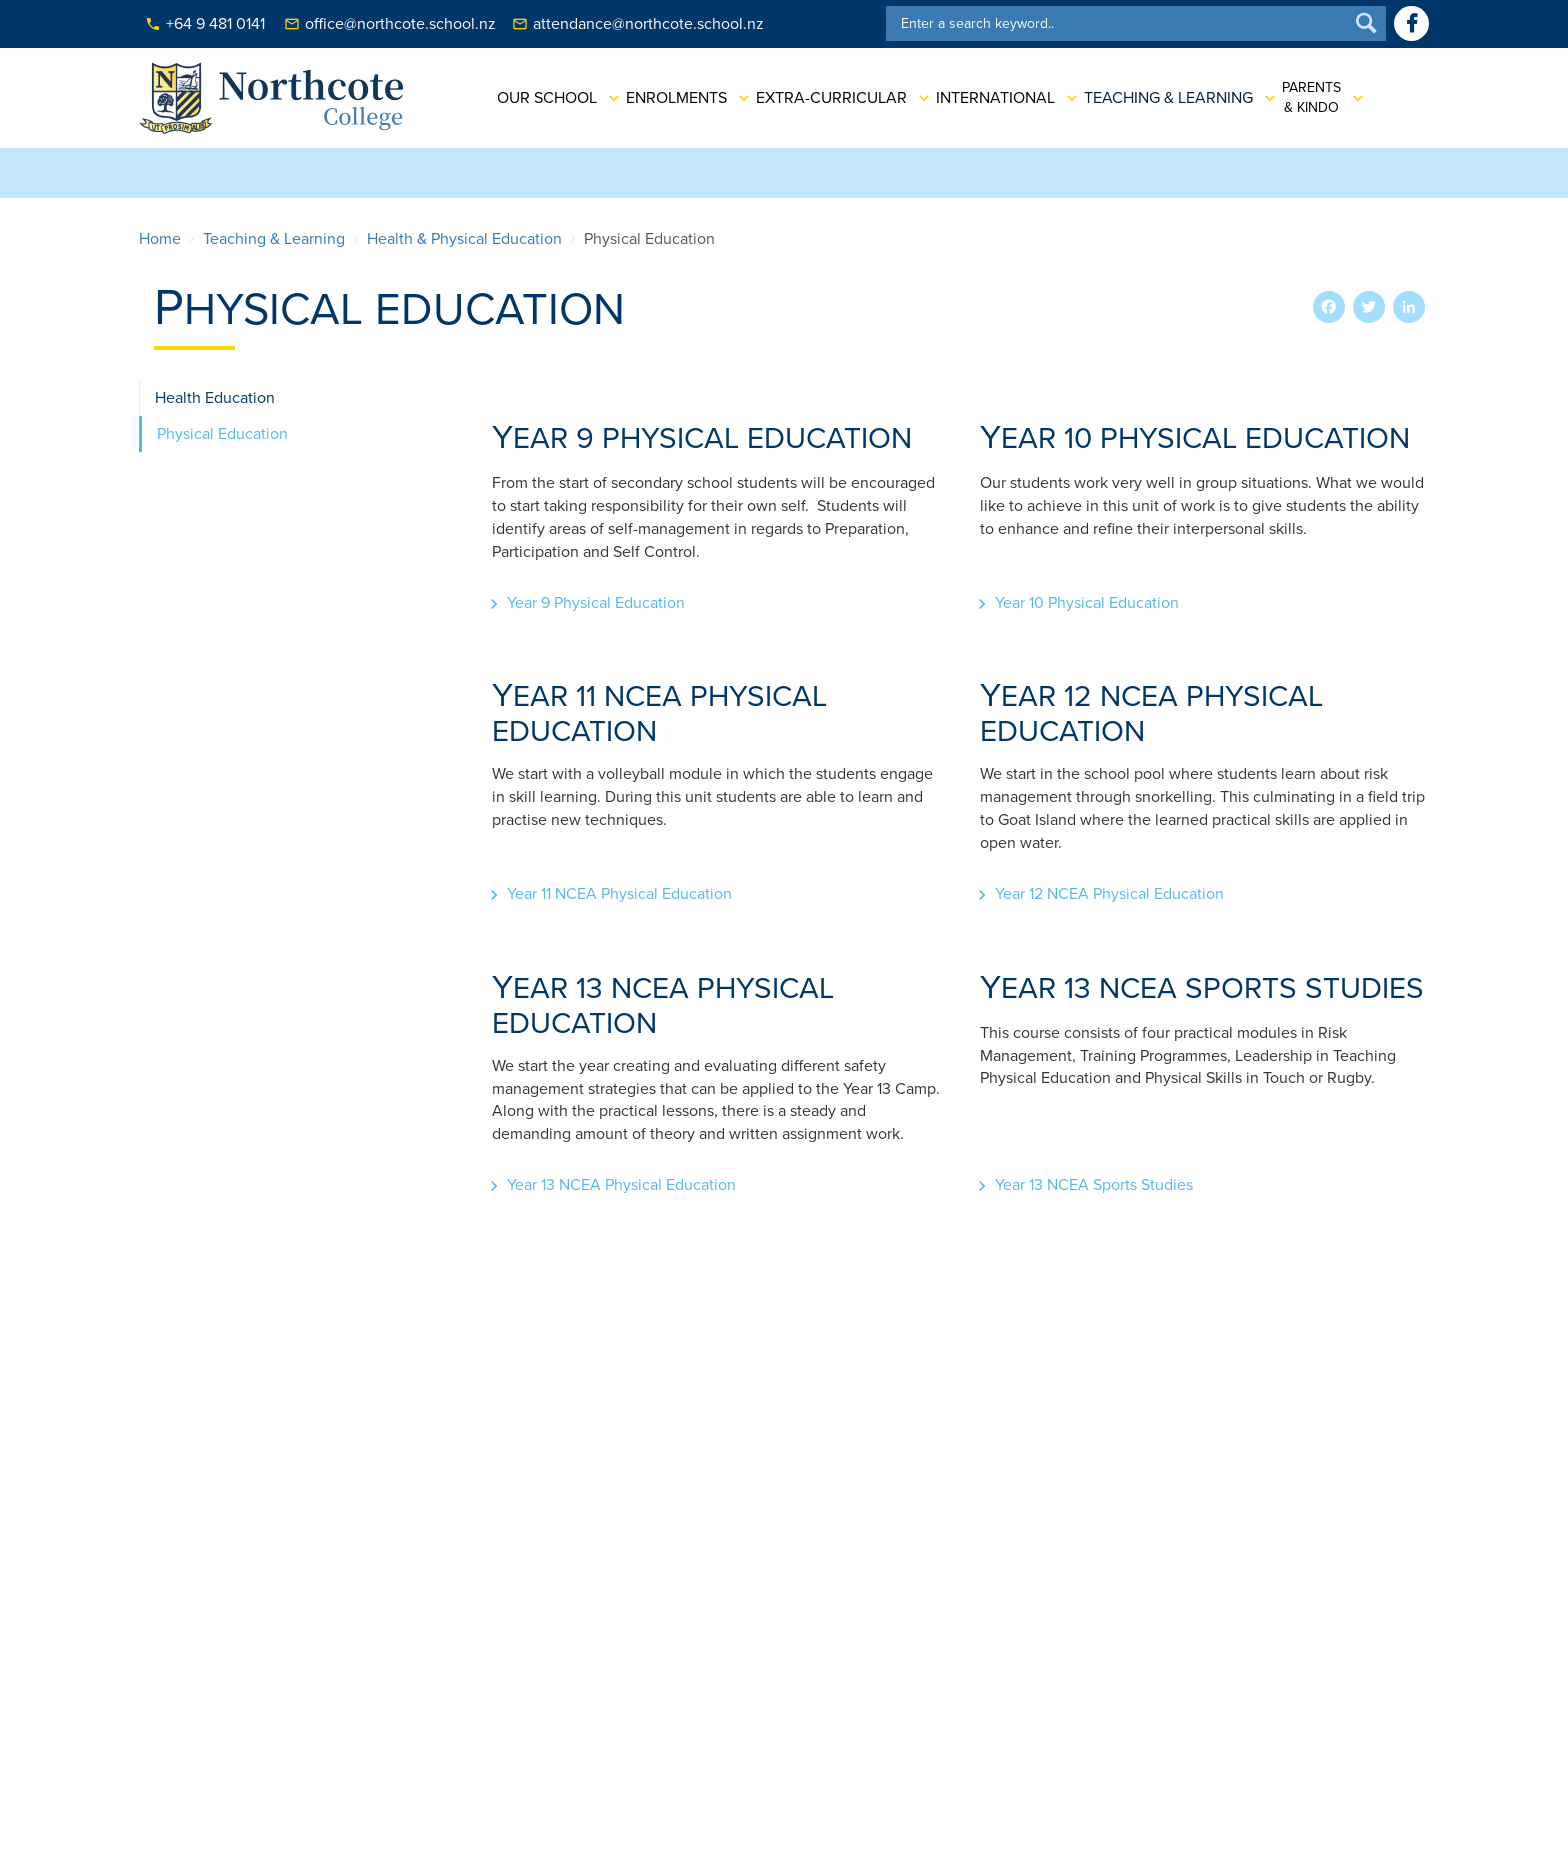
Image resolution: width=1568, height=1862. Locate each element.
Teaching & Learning (1153, 98)
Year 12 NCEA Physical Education (1109, 894)
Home (160, 239)
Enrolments (661, 98)
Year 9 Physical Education (596, 603)
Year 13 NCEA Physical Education (621, 1185)
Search (1366, 23)
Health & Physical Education (464, 239)
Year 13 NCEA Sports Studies (1094, 1185)
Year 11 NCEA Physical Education (619, 894)
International (980, 98)
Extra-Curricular (816, 98)
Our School (532, 98)
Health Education (215, 398)
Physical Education (222, 434)
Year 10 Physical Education (1087, 603)
